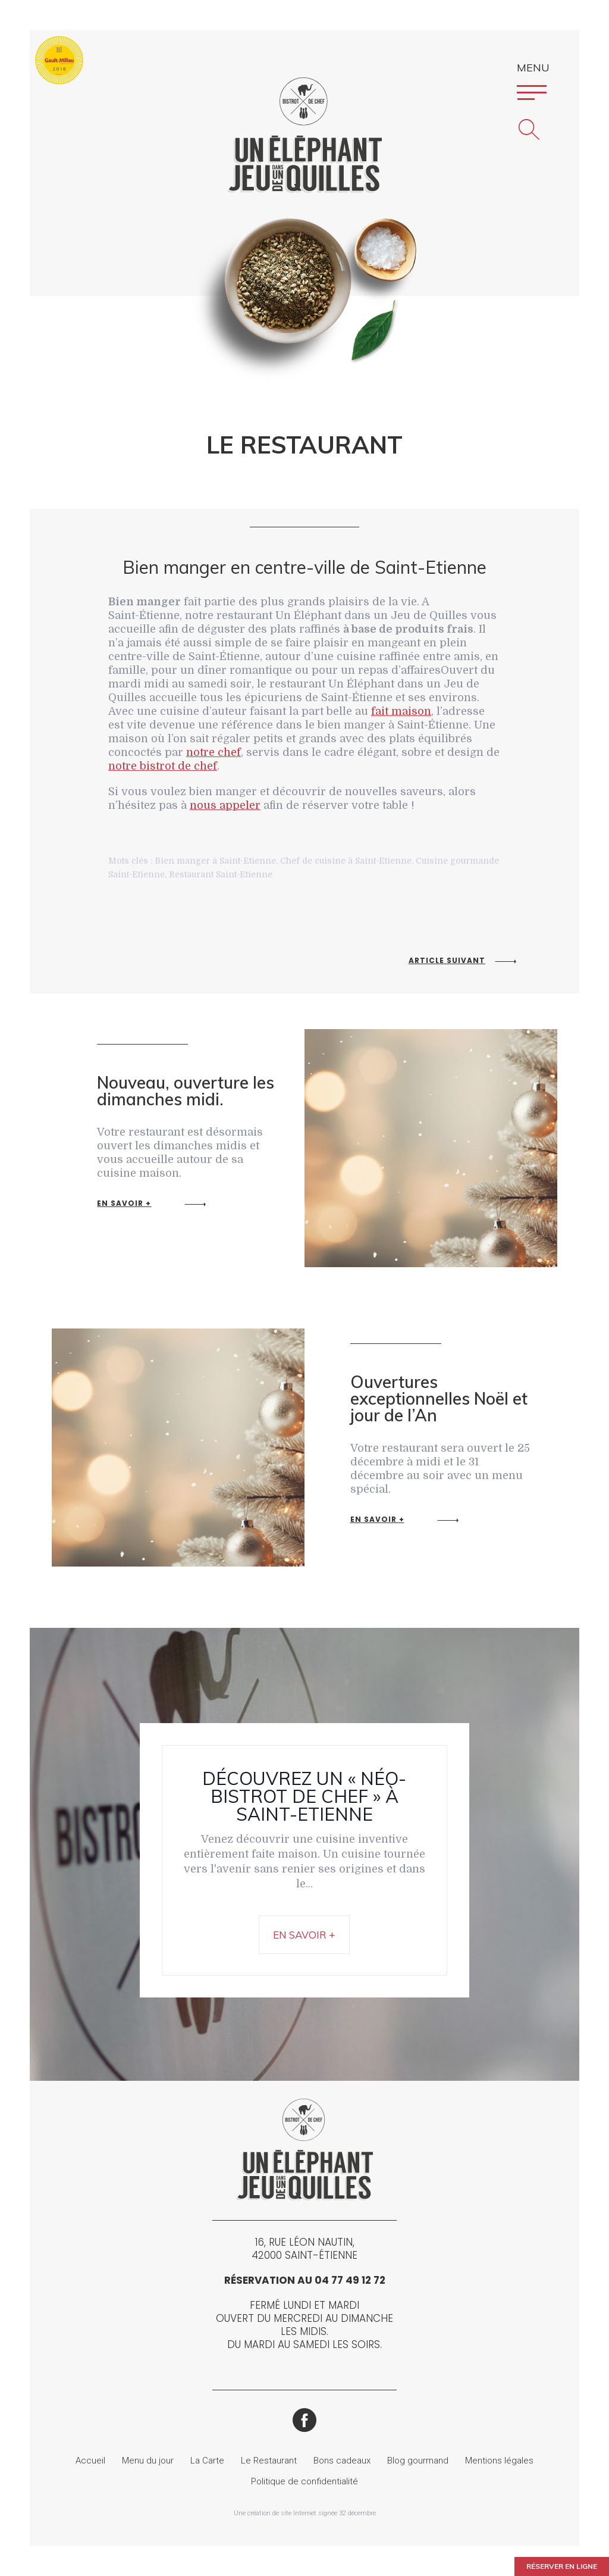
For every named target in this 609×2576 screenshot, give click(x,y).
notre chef (213, 752)
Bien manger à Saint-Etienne (215, 860)
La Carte (207, 2460)
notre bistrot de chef (162, 766)
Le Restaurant (269, 2460)
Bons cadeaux (342, 2460)
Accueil (90, 2460)
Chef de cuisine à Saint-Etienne (346, 860)
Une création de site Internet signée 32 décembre (305, 2513)
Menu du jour (148, 2460)
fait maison (401, 711)
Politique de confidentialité (304, 2481)
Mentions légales (499, 2460)
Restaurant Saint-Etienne (220, 874)
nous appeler (225, 805)
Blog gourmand (417, 2460)
